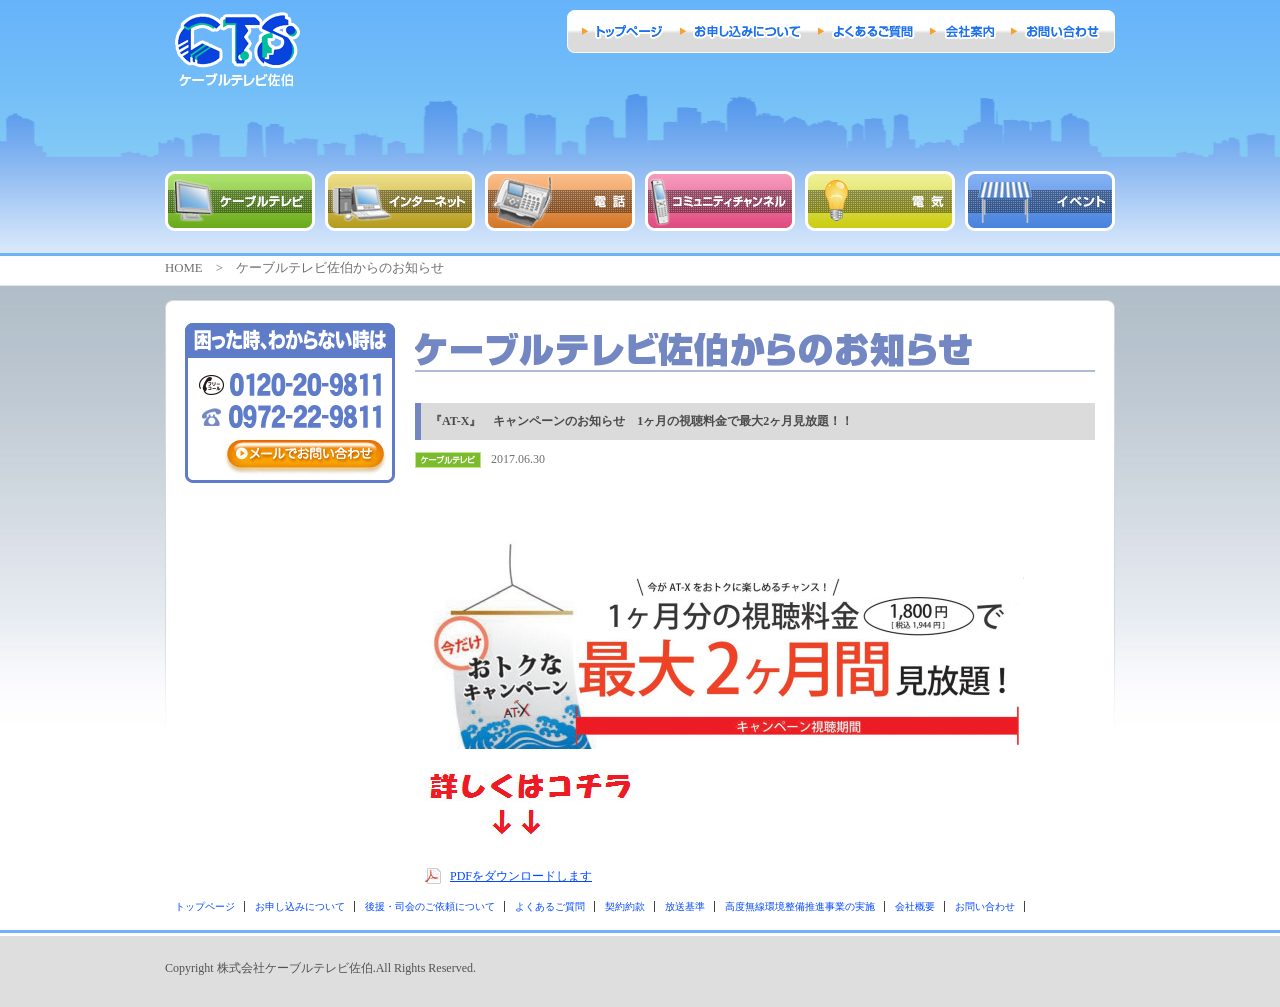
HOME (184, 268)
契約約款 (625, 906)
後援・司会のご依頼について (430, 906)
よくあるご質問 (550, 906)
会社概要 (915, 906)
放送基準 (685, 906)
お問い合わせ (985, 906)
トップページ (205, 906)
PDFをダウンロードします (521, 876)
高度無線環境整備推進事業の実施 (800, 906)
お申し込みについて (300, 906)
